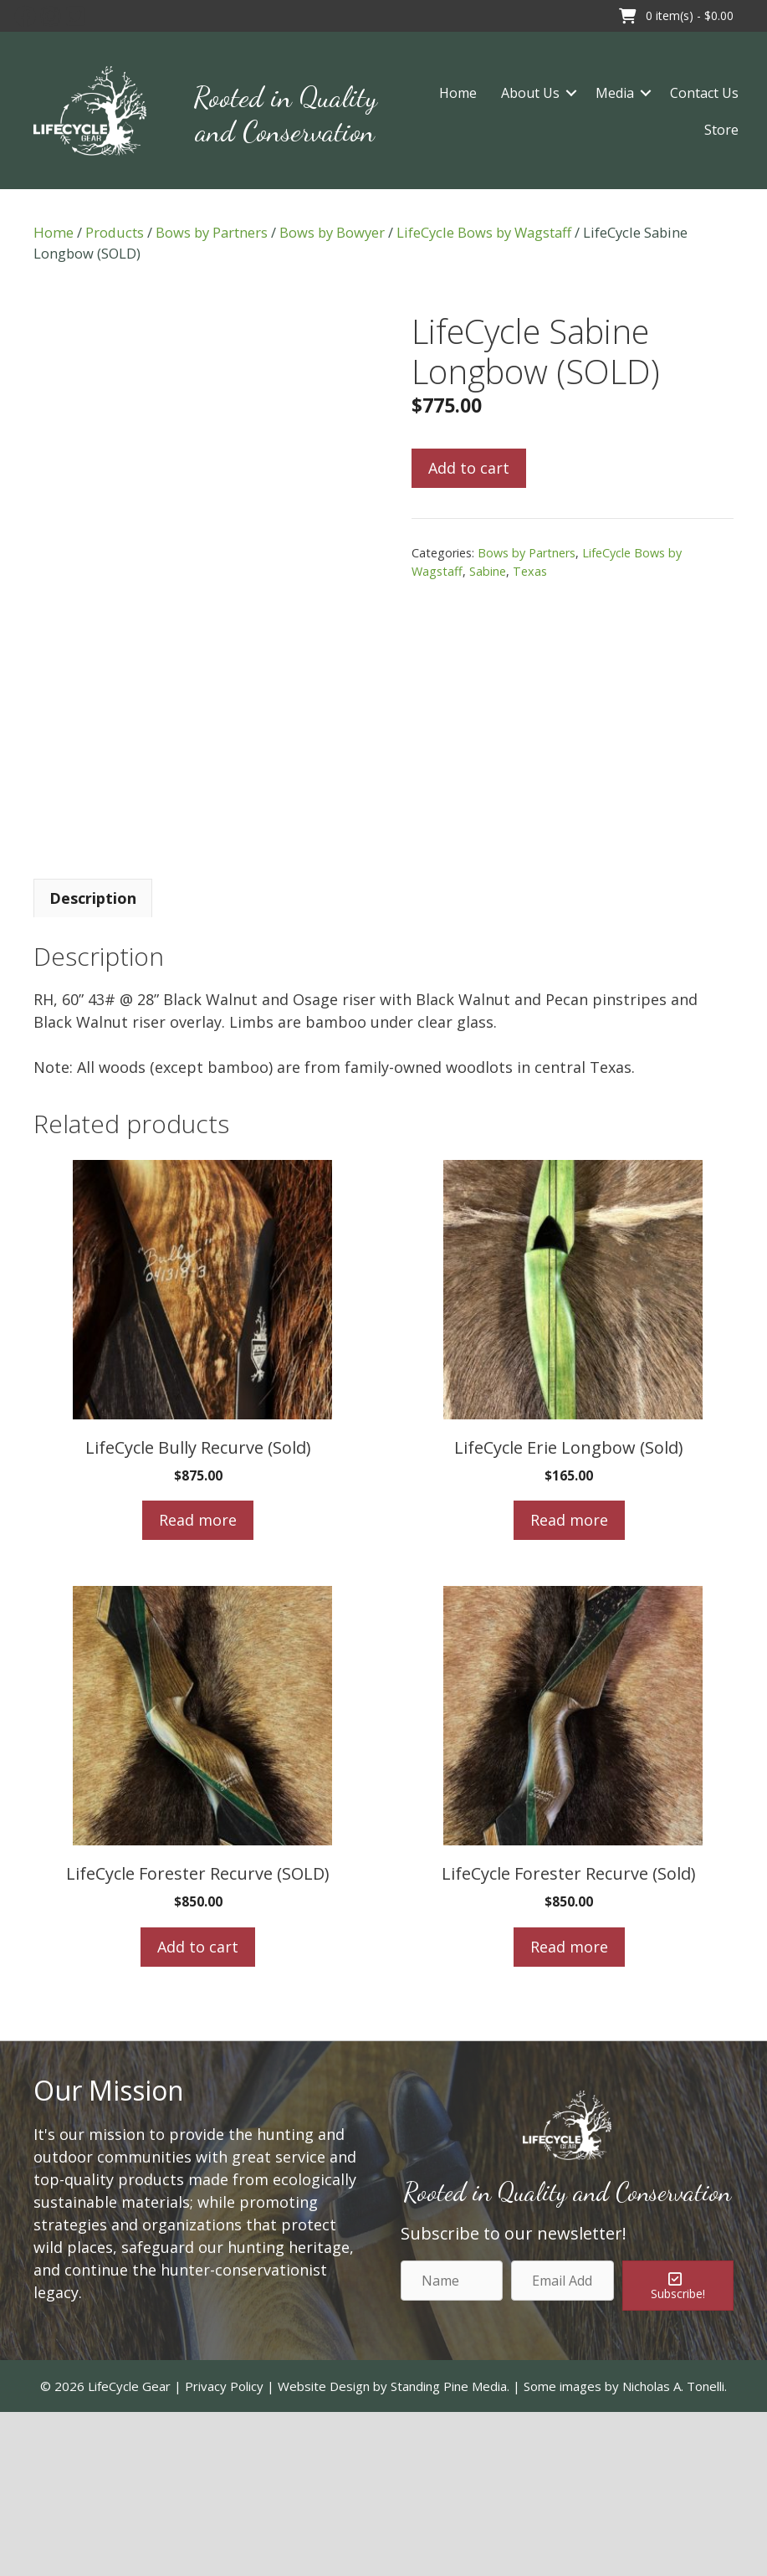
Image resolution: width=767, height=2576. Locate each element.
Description (92, 1061)
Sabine (487, 571)
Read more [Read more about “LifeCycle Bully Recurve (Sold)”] (198, 1684)
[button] (25, 16)
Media (615, 93)
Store (721, 130)
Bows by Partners (212, 232)
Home (458, 93)
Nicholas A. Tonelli (673, 2549)
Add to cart (468, 468)
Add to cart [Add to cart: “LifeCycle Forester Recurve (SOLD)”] (197, 2110)
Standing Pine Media (449, 2549)
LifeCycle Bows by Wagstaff (483, 232)
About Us (530, 93)
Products (114, 232)
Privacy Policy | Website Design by (288, 2549)
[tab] (92, 1061)
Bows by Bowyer (332, 232)
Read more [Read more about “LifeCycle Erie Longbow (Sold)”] (569, 1684)
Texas (530, 571)
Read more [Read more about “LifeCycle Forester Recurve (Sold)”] (569, 2110)
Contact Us (704, 93)
